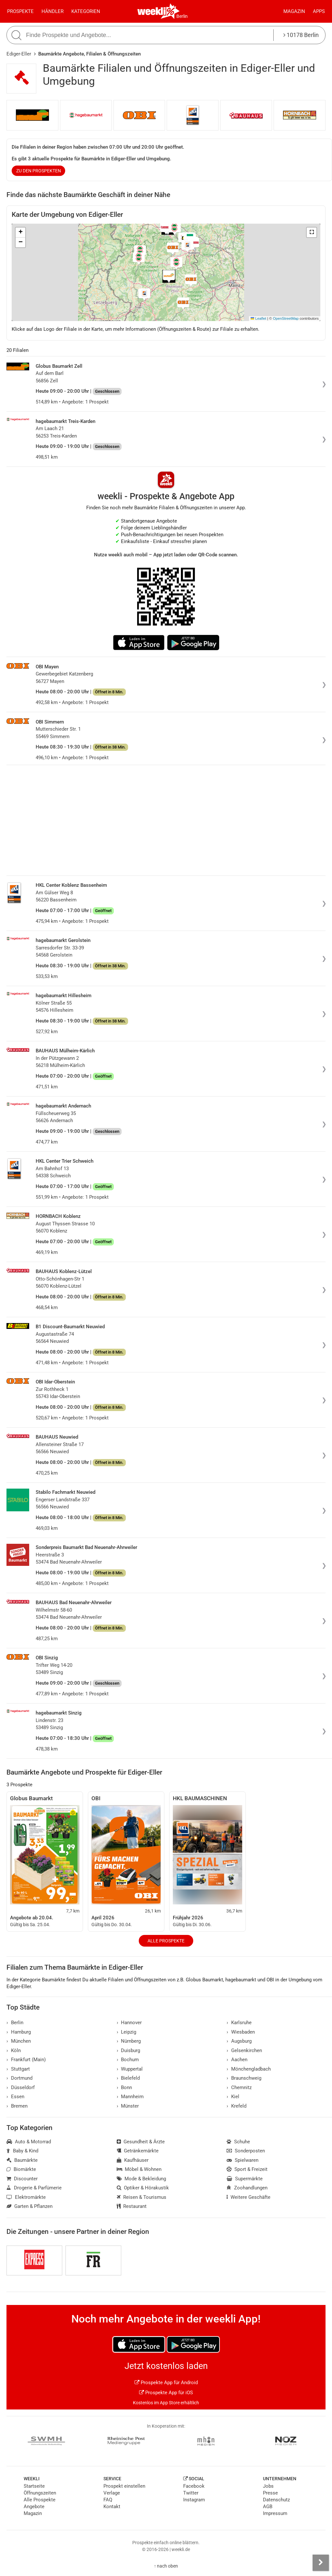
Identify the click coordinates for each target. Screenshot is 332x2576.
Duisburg (128, 2050)
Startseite (34, 2486)
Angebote (34, 2506)
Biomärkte (21, 2169)
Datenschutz (276, 2500)
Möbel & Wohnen (139, 2169)
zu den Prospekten (38, 170)
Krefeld (236, 2106)
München (18, 2041)
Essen (15, 2096)
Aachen (237, 2059)
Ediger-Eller (18, 54)
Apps (319, 11)
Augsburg (239, 2041)
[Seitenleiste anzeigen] (321, 2563)
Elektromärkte (26, 2197)
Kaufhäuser (133, 2160)
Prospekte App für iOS (166, 2393)
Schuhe (238, 2142)
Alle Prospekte (166, 1940)
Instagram (194, 2500)
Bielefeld (128, 2078)
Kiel (233, 2096)
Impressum (275, 2513)
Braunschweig (244, 2078)
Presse (270, 2493)
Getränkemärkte (138, 2151)
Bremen (17, 2106)
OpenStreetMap (286, 318)
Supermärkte (245, 2179)
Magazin (294, 11)
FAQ (107, 2500)
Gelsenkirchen (244, 2050)
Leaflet (258, 318)
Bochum (128, 2059)
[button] (311, 232)
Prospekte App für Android (166, 2382)
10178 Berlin (301, 34)
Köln (13, 2050)
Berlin (182, 16)
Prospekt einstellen (124, 2486)
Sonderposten (246, 2151)
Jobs (268, 2486)
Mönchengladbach (249, 2069)
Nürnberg (129, 2041)
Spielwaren (242, 2160)
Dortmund (19, 2078)
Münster (128, 2106)
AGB (267, 2506)
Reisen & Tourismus (142, 2197)
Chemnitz (239, 2087)
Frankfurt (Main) (26, 2059)
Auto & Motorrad (28, 2142)
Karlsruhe (239, 2022)
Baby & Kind (22, 2151)
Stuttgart (18, 2069)
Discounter (22, 2179)
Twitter (190, 2493)
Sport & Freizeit (247, 2169)
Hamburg (18, 2032)
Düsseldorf (20, 2087)
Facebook (194, 2486)
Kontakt (111, 2506)
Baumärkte (22, 2160)
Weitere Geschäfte (248, 2197)
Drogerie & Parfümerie (34, 2188)
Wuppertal (130, 2069)
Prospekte (20, 11)
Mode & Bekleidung (141, 2179)
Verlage (111, 2493)
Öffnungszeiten (40, 2493)
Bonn (124, 2087)
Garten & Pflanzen (29, 2206)
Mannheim (130, 2096)
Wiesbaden (241, 2032)
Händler (53, 11)
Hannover (129, 2022)
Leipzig (126, 2032)
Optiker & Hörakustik (143, 2188)
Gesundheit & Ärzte (141, 2142)
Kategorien (85, 11)
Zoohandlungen (247, 2188)
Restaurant (132, 2206)
